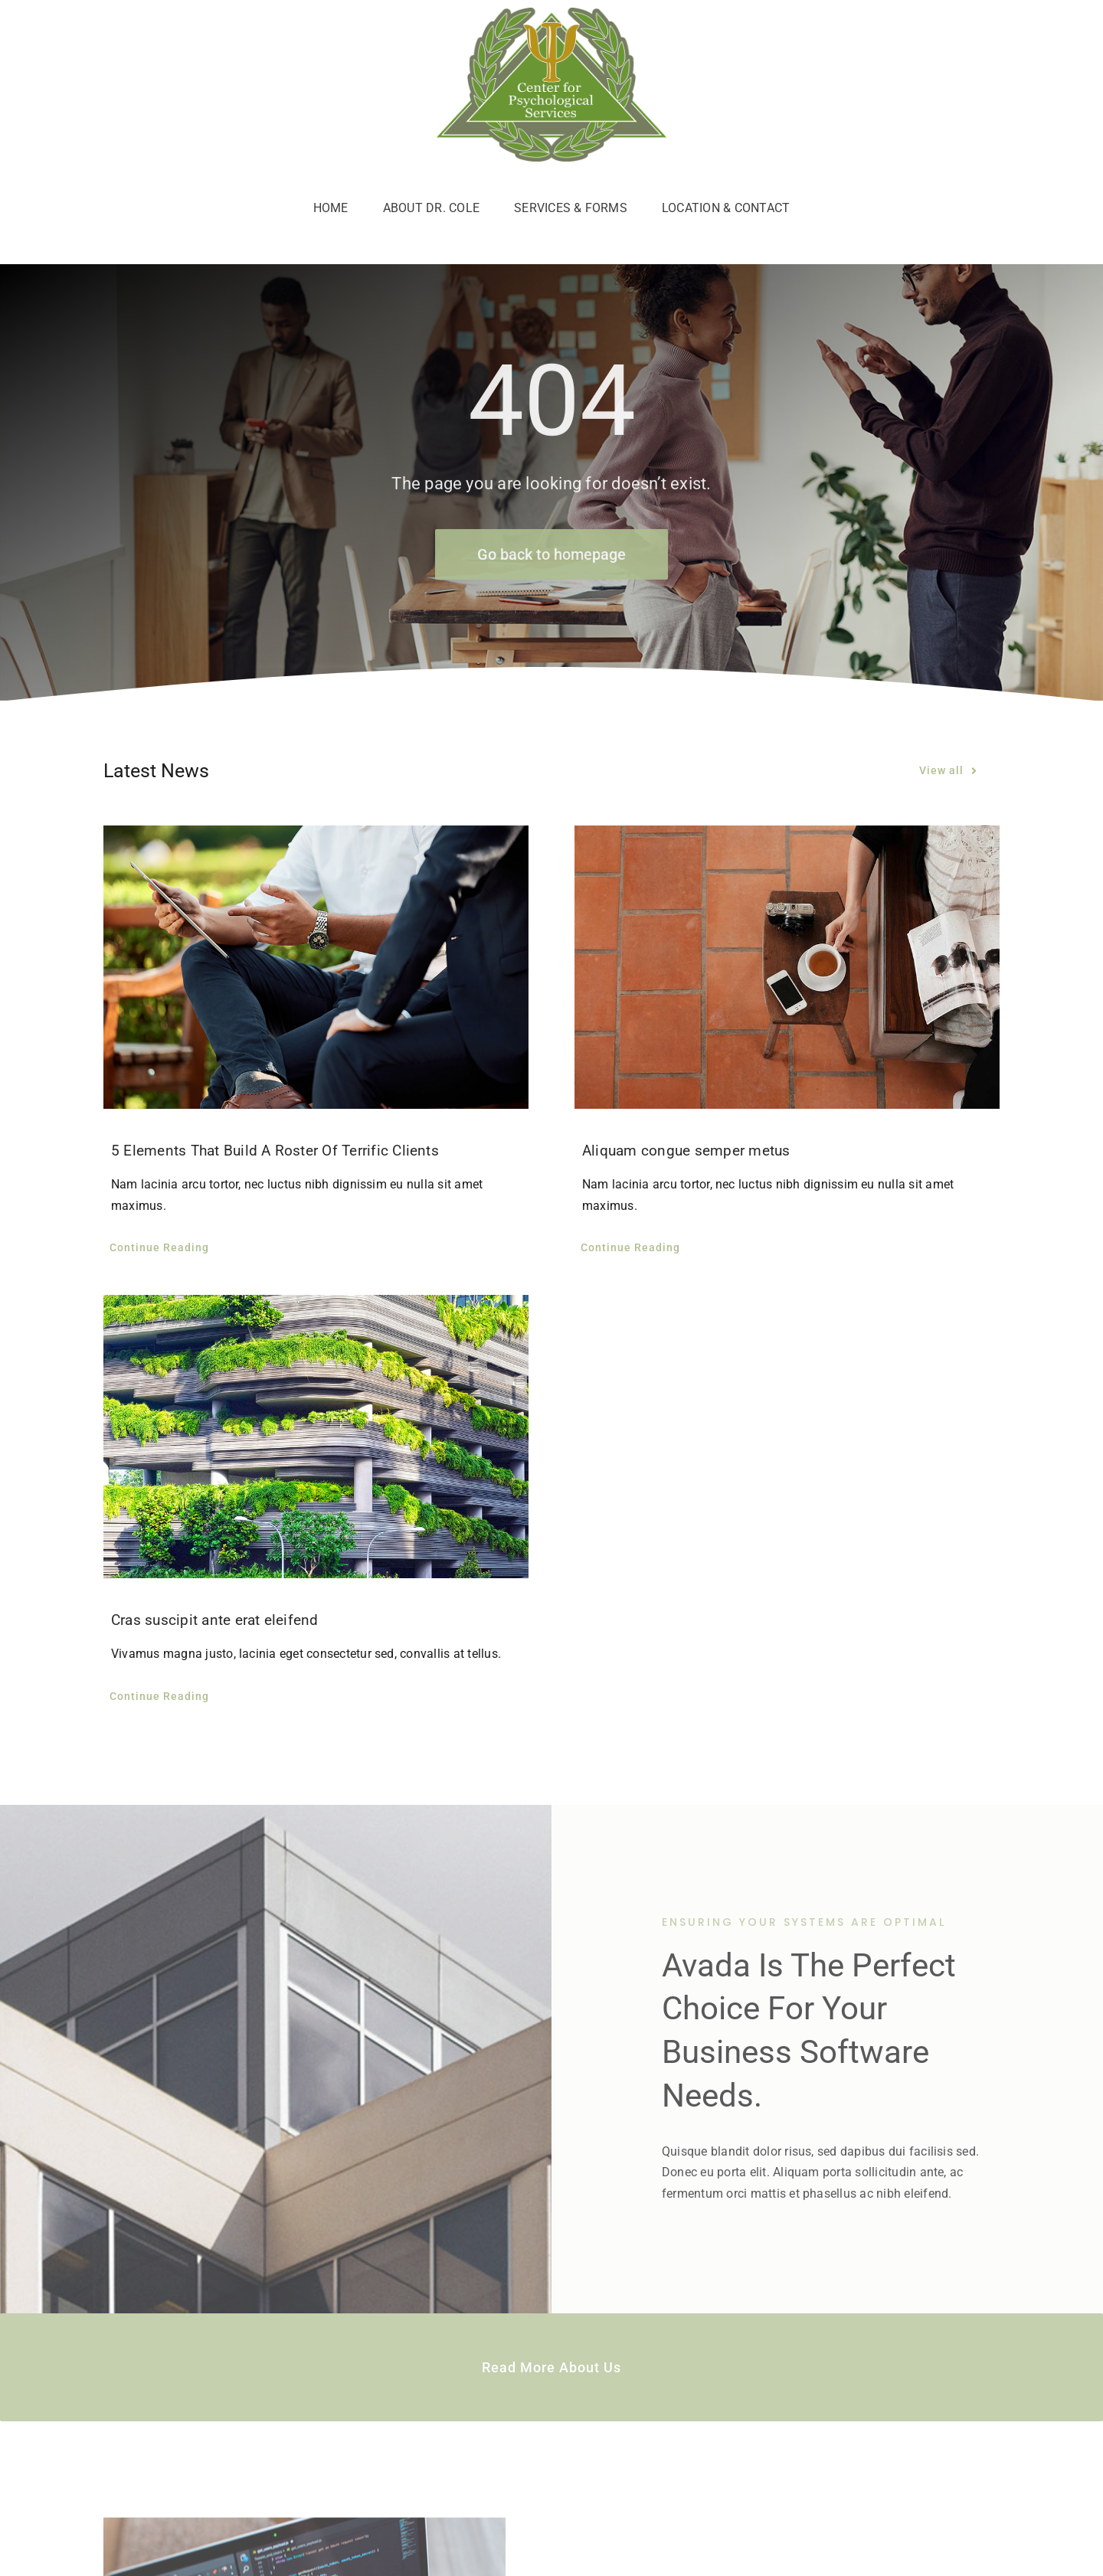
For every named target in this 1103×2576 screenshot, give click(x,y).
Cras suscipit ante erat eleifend (215, 1620)
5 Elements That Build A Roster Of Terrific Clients (275, 1150)
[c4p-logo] (551, 13)
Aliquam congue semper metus (686, 1150)
